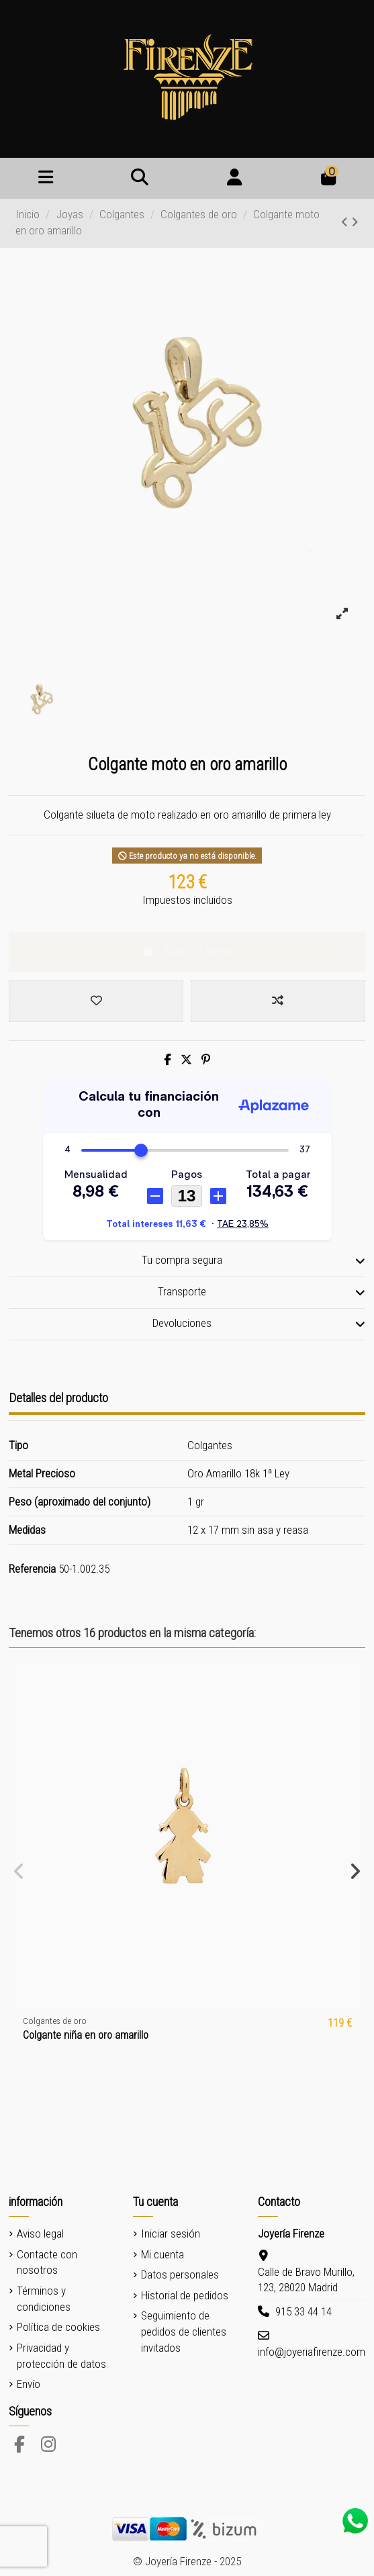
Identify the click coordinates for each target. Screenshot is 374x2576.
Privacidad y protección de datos (61, 2356)
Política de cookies (58, 2327)
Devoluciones (258, 1324)
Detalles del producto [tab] (58, 1398)
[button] (19, 1871)
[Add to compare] (278, 1001)
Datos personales (180, 2274)
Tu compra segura (253, 1260)
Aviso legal (40, 2233)
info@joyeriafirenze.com (311, 2351)
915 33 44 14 (303, 2311)
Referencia (32, 1568)
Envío (28, 2384)
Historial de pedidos (184, 2295)
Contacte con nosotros (47, 2262)
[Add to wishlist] (96, 1001)
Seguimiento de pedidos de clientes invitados (183, 2331)
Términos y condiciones (44, 2298)
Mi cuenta (162, 2254)
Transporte (261, 1292)
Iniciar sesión (170, 2233)
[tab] (187, 1261)
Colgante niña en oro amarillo (85, 2035)
